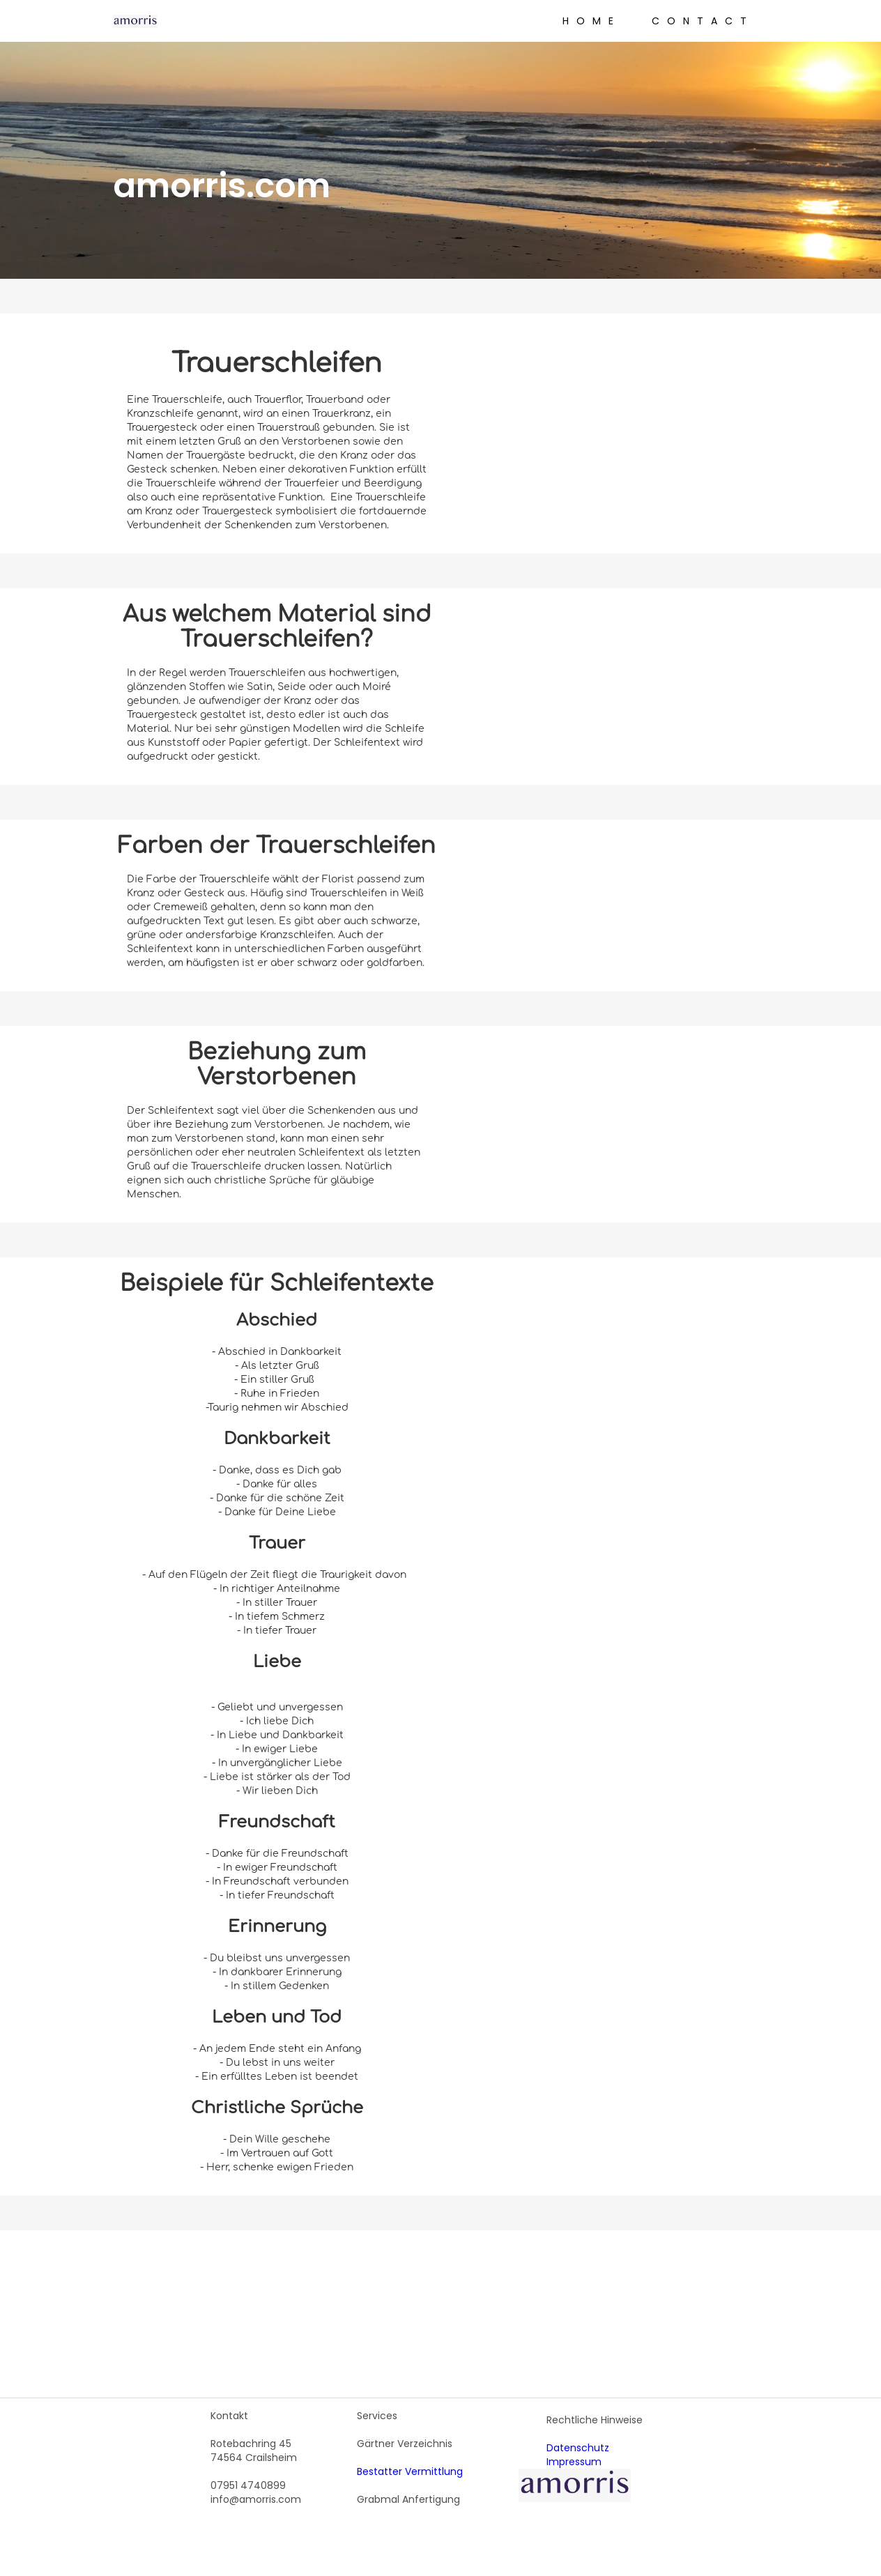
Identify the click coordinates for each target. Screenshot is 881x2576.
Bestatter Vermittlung (410, 2471)
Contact (703, 21)
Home (591, 21)
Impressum (574, 2462)
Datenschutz (577, 2448)
